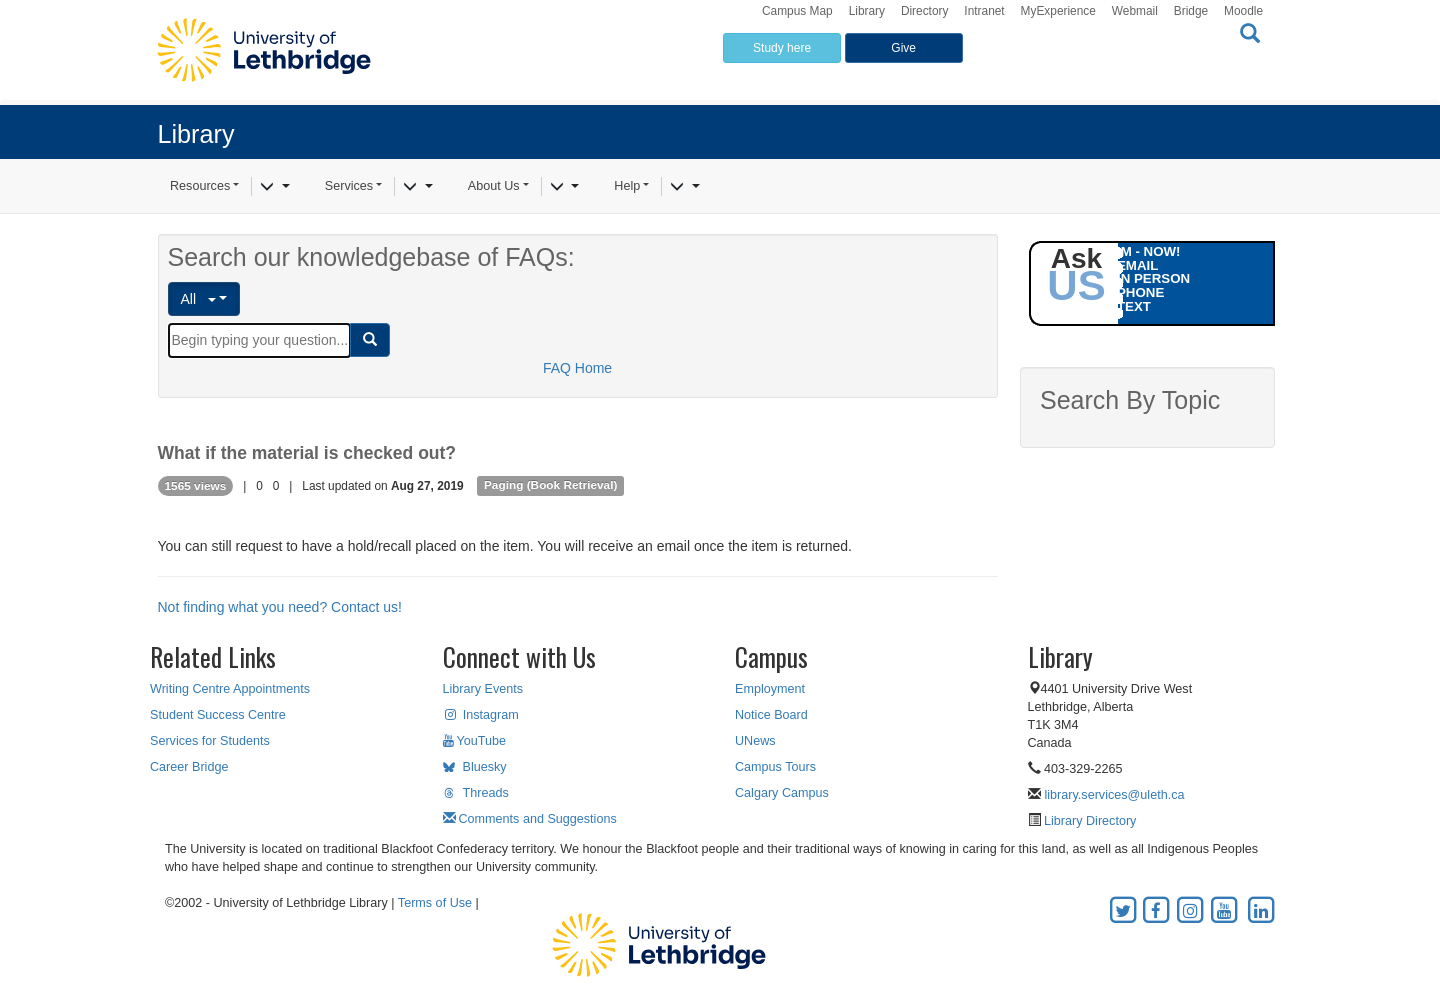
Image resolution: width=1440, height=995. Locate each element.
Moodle (1243, 11)
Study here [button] (782, 48)
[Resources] (274, 187)
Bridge (1191, 11)
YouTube (475, 741)
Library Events (483, 689)
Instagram (481, 715)
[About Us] (564, 187)
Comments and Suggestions (530, 819)
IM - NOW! (1149, 251)
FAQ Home (577, 368)
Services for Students (210, 741)
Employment (770, 689)
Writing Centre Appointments (230, 689)
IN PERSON (1153, 278)
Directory (925, 11)
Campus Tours (775, 767)
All (198, 299)
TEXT (1134, 306)
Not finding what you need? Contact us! (280, 607)
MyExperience (1058, 11)
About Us (494, 186)
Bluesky (475, 767)
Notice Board (771, 715)
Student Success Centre (218, 715)
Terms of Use (435, 903)
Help (627, 186)
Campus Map (797, 11)
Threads (476, 793)
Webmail (1135, 11)
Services (349, 186)
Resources (200, 186)
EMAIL (1137, 265)
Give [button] (903, 48)
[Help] (684, 187)
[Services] (417, 187)
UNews (755, 741)
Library (867, 11)
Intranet (984, 11)
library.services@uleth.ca (1115, 795)
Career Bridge (189, 767)
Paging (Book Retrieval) (550, 486)
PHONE (1140, 292)
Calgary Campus (782, 793)
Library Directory (1089, 821)
